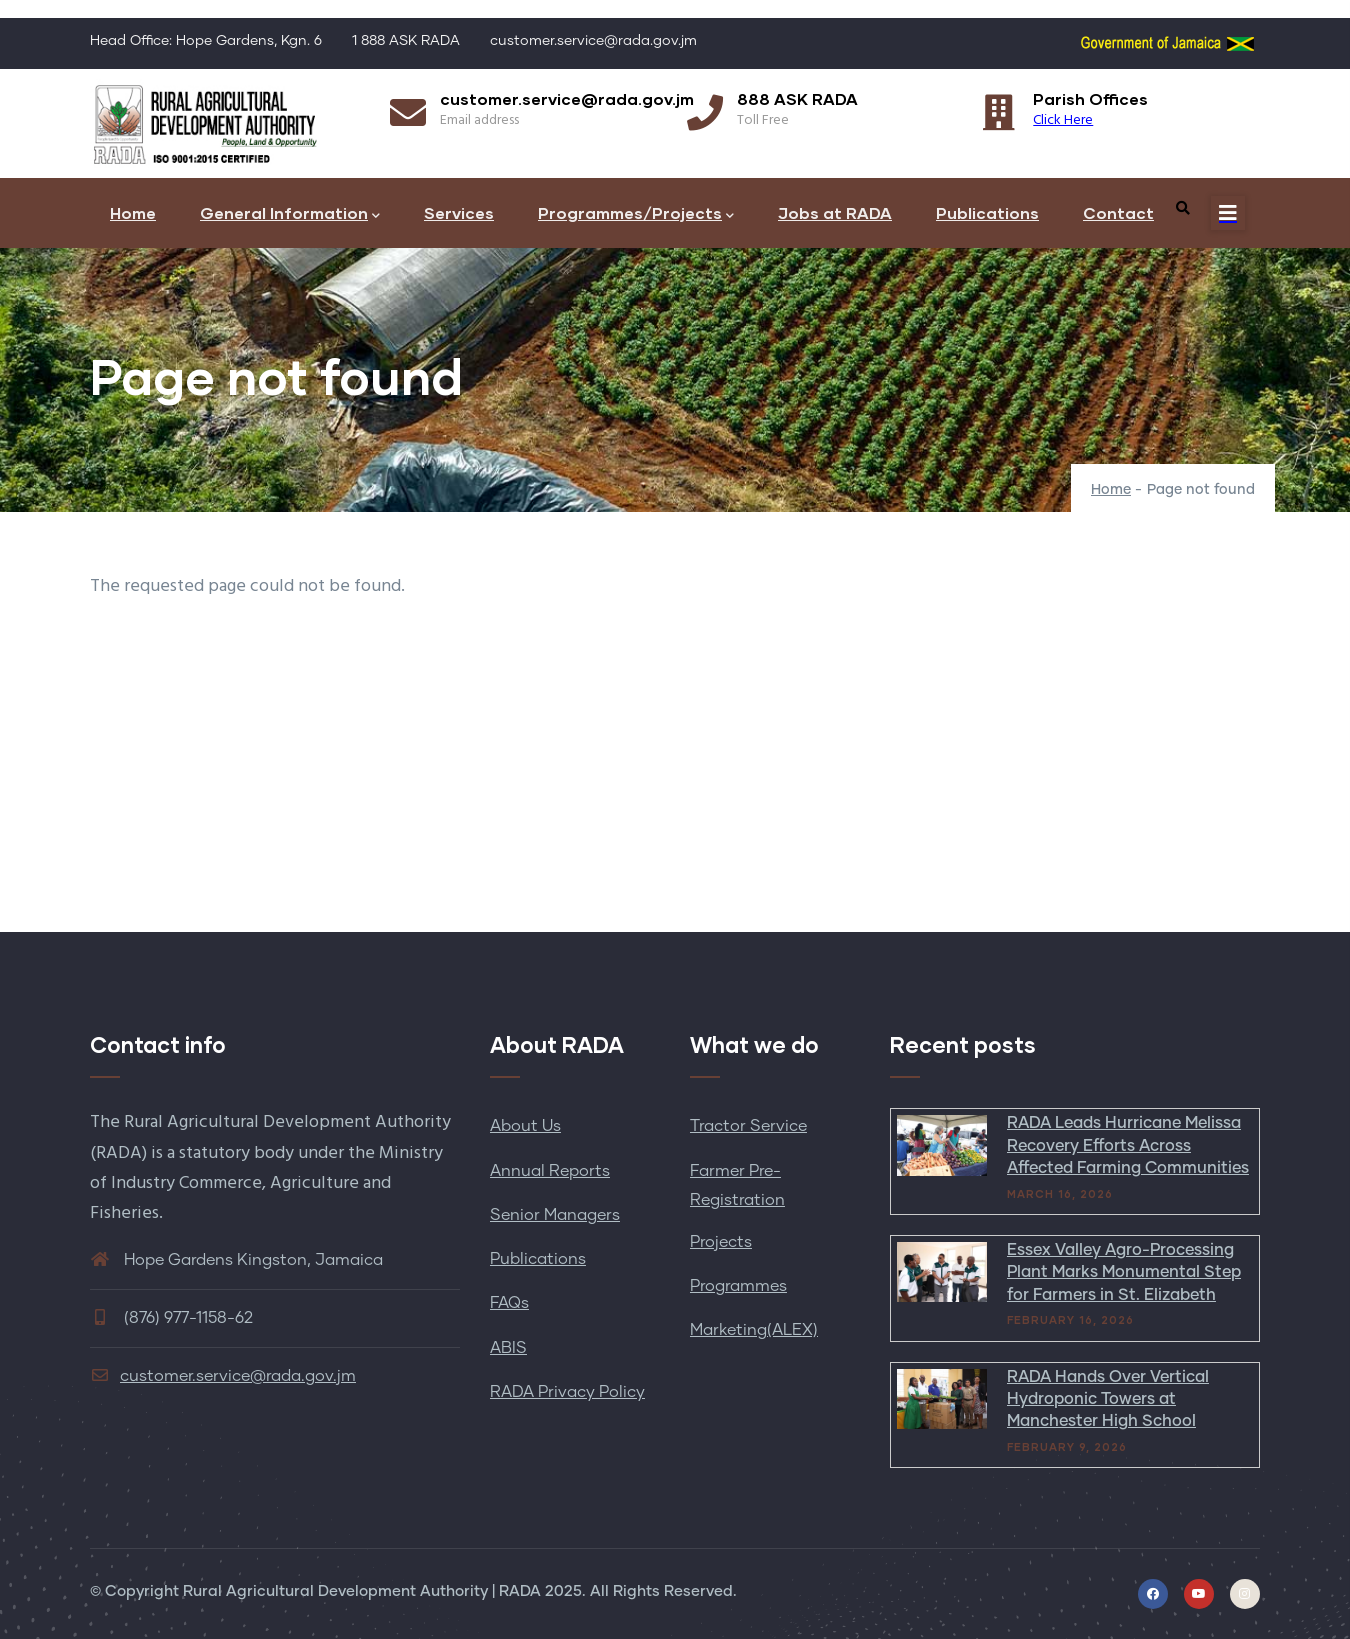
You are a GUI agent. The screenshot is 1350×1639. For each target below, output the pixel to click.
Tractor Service (748, 1126)
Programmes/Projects (636, 214)
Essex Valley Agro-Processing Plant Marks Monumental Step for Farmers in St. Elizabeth (1124, 1272)
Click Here (1063, 120)
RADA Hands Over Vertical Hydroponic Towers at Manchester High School (1108, 1399)
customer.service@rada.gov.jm (223, 1376)
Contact (1118, 212)
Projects (721, 1242)
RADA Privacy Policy (567, 1392)
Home (133, 212)
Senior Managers (555, 1215)
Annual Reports (550, 1171)
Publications (987, 212)
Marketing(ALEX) (754, 1330)
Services (459, 212)
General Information (290, 214)
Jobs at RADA (835, 212)
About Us (525, 1126)
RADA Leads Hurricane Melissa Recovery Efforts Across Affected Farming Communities (1128, 1145)
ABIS (508, 1348)
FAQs (509, 1303)
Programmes (738, 1286)
